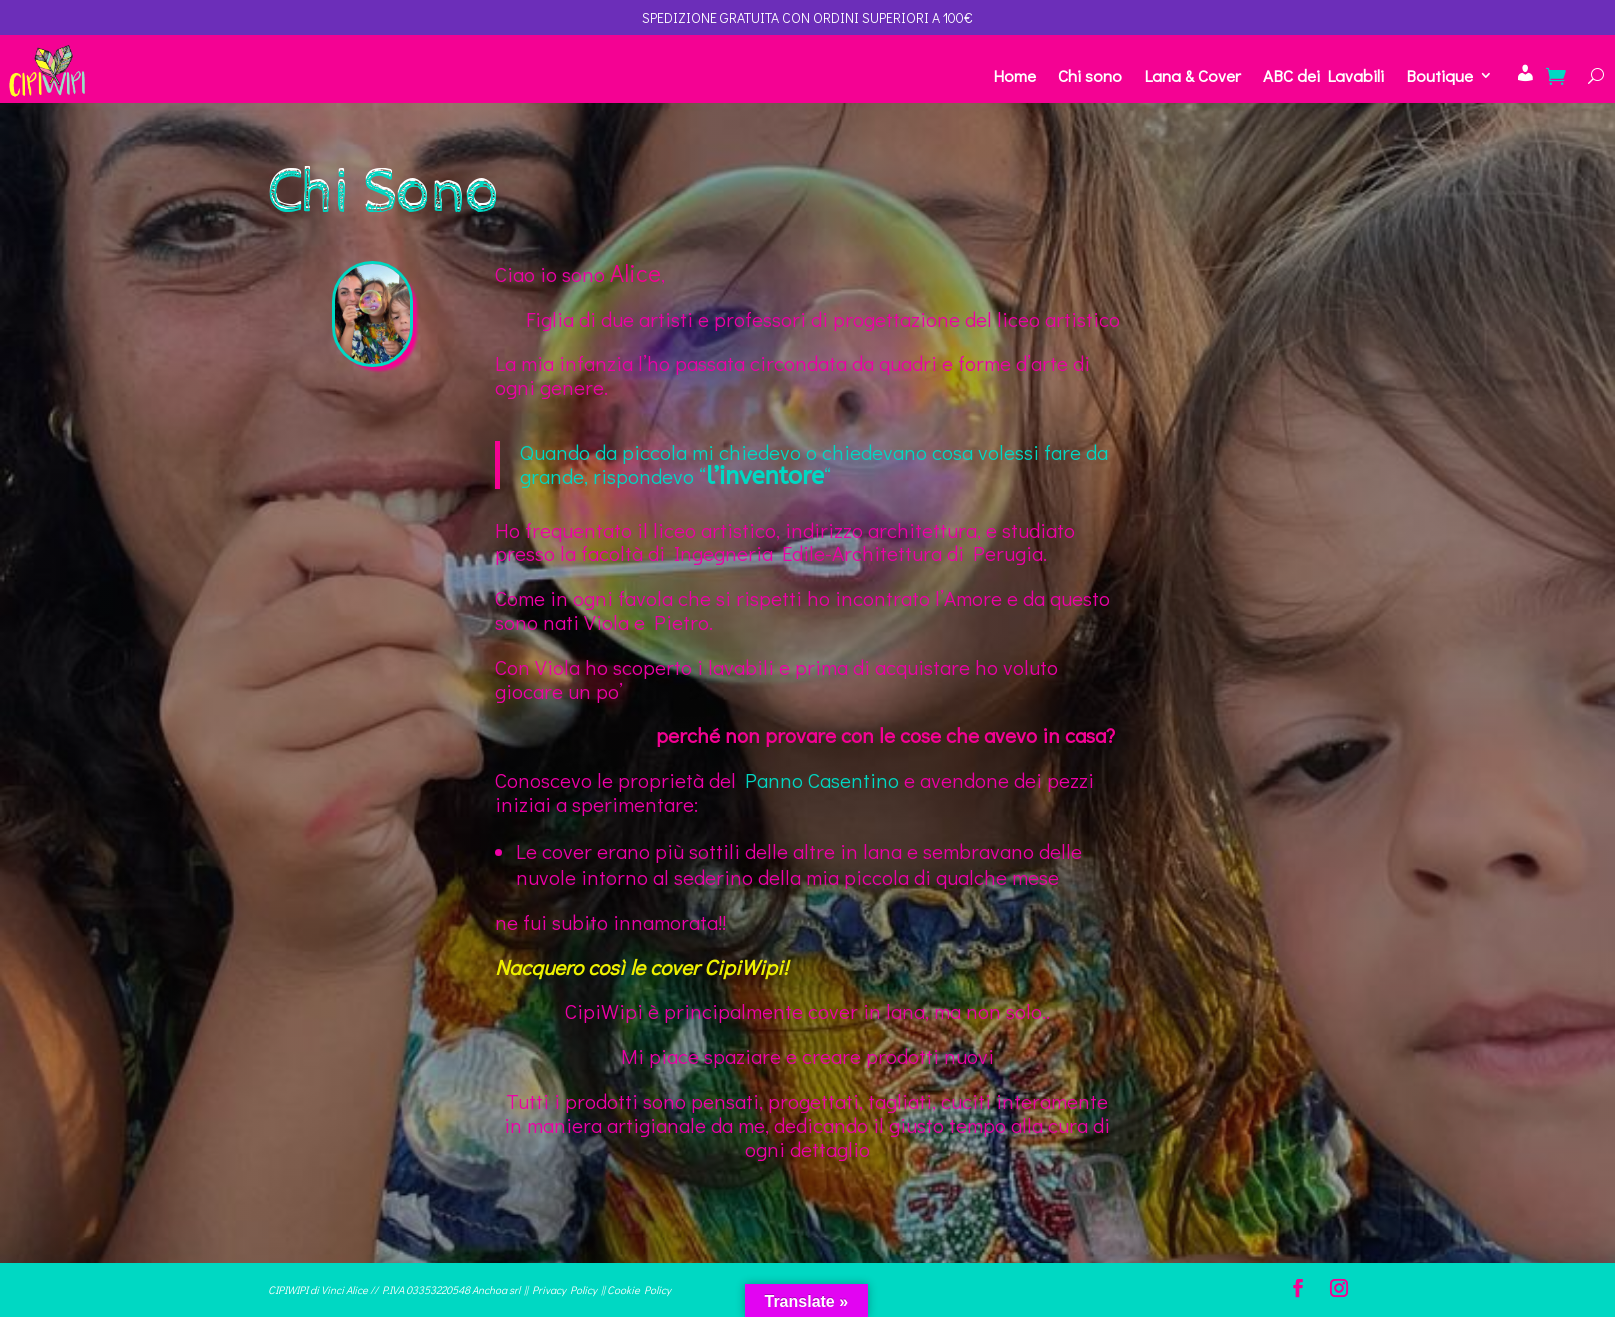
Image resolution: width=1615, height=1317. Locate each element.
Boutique (1439, 75)
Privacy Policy (564, 1289)
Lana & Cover (1192, 75)
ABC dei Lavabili (1323, 75)
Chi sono (1090, 75)
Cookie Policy (639, 1289)
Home (1014, 75)
